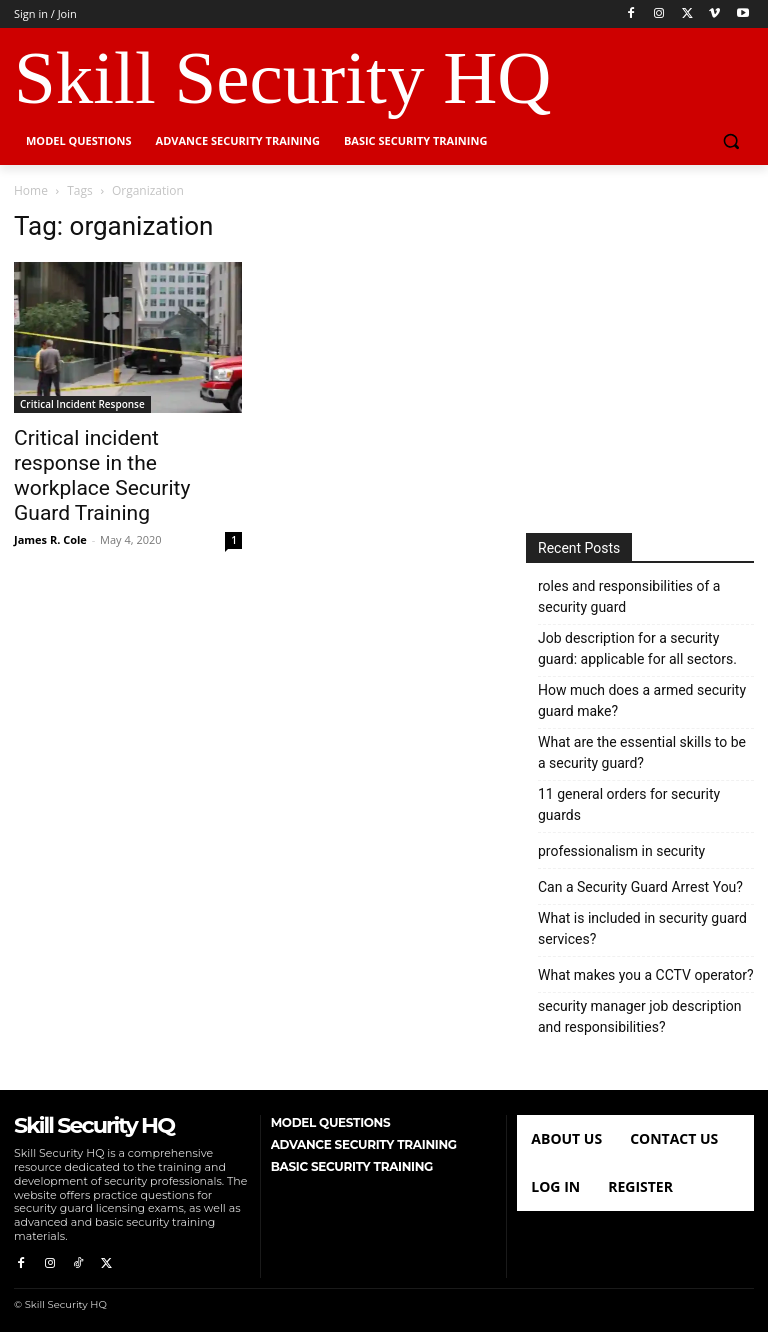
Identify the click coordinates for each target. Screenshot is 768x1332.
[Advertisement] (640, 353)
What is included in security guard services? (642, 928)
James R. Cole (50, 539)
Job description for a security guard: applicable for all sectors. (637, 648)
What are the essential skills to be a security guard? (642, 752)
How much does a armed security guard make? (642, 700)
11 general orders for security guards (629, 804)
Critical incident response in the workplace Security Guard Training (102, 475)
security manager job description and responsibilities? (640, 1016)
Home (31, 190)
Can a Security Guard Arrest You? (640, 887)
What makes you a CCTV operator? (646, 975)
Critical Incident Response (82, 404)
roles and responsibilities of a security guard (629, 596)
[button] (730, 141)
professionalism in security (621, 851)
